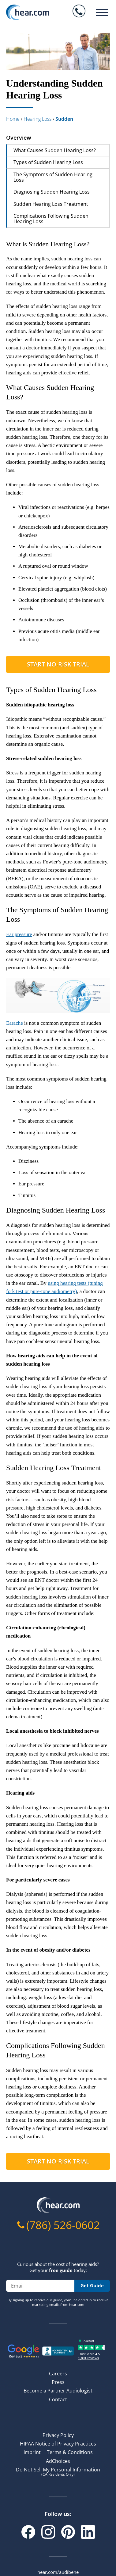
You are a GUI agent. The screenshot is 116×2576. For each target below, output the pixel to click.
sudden (64, 119)
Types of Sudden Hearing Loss (48, 162)
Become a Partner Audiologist (58, 2390)
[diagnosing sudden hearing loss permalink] (3, 1210)
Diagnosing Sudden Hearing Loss (51, 191)
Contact (58, 2399)
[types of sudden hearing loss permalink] (3, 690)
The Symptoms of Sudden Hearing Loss (52, 177)
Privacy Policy (58, 2435)
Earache (14, 1023)
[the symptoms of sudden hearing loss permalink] (3, 910)
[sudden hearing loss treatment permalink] (3, 1468)
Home (13, 119)
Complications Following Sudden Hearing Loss (50, 219)
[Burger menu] (102, 12)
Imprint (32, 2452)
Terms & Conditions (70, 2452)
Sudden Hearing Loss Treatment (50, 204)
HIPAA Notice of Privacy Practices (58, 2443)
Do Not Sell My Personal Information (58, 2471)
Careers (58, 2373)
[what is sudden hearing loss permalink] (3, 244)
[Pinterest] (68, 2532)
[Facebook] (28, 2532)
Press (58, 2382)
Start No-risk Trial (58, 664)
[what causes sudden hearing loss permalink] (3, 387)
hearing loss (37, 119)
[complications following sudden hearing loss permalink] (3, 2045)
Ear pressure (19, 934)
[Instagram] (48, 2532)
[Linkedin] (88, 2532)
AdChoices (58, 2461)
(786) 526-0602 (63, 2225)
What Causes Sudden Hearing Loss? (54, 150)
